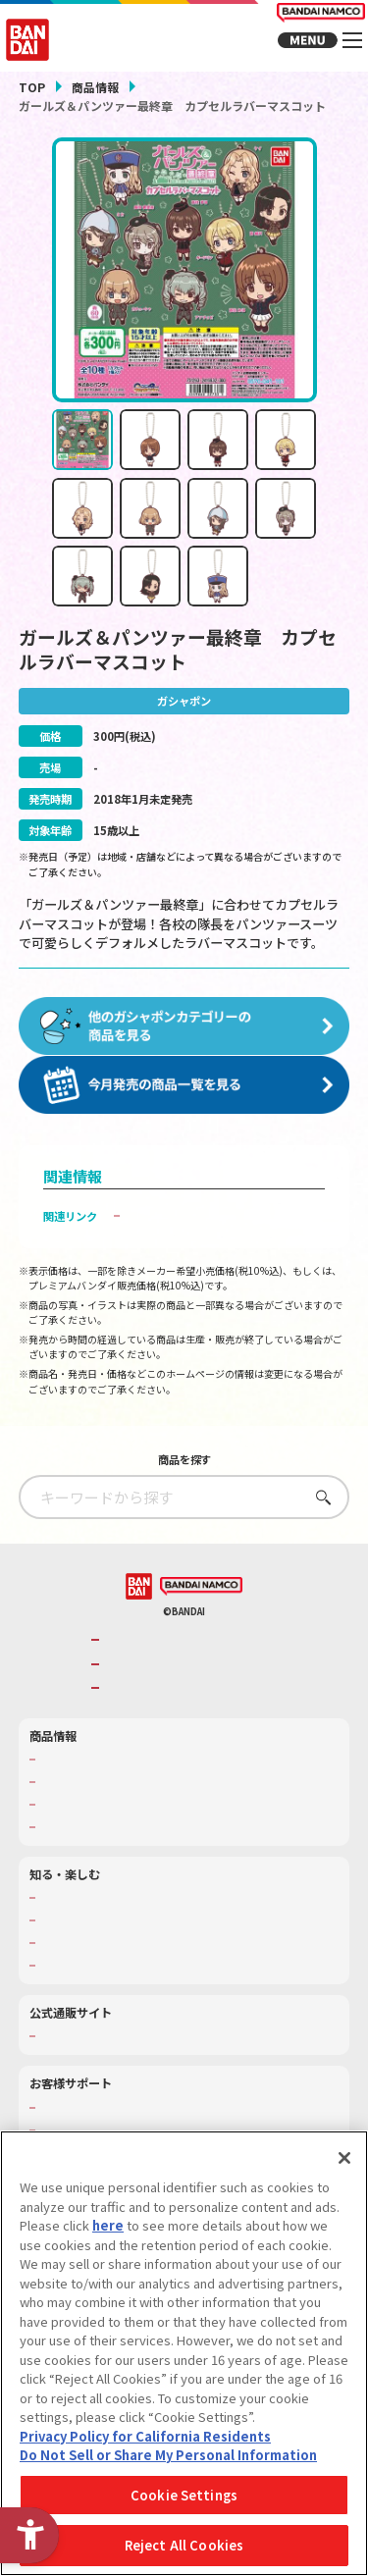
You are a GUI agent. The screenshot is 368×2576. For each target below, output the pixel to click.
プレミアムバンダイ (87, 2051)
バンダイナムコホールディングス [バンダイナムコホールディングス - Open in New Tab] (189, 1678)
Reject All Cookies (184, 2545)
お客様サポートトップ (93, 2122)
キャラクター (71, 1819)
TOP (32, 87)
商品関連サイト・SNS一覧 (104, 1842)
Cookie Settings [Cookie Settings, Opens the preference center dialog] (184, 2495)
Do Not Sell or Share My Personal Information (168, 2454)
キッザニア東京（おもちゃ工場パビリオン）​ (147, 1958)
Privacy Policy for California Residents (145, 2436)
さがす (318, 1511)
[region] (184, 2353)
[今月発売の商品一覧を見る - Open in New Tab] (184, 1100)
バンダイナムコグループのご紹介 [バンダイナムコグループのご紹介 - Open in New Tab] (189, 1655)
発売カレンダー (77, 1797)
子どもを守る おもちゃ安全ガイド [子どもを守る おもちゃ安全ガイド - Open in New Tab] (212, 1230)
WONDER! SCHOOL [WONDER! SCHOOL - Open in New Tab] (87, 1912)
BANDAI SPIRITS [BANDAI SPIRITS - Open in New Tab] (149, 1703)
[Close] (344, 2158)
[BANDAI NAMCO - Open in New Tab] (201, 1601)
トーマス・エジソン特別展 (104, 1935)
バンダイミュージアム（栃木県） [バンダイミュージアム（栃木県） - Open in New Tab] (120, 1980)
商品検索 (60, 1774)
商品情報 (95, 87)
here (108, 2225)
